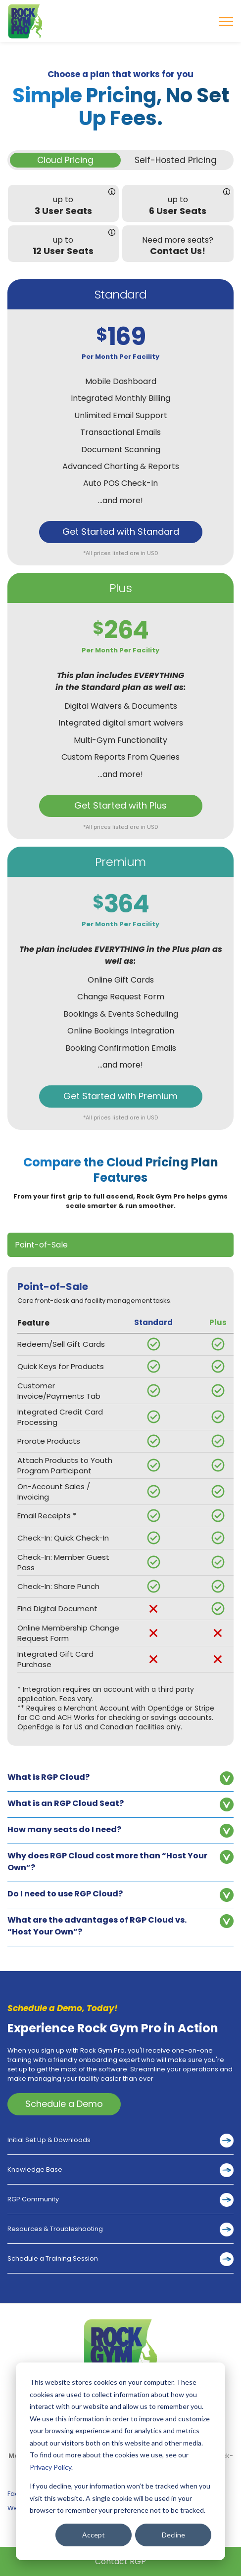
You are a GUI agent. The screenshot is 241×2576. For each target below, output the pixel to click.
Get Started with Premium (120, 1096)
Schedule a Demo (64, 2104)
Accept (93, 2535)
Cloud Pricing (65, 160)
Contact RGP (120, 2561)
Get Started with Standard (120, 531)
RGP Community (33, 2199)
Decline (173, 2535)
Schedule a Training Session (52, 2258)
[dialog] (120, 2461)
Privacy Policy (50, 2467)
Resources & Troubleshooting (55, 2228)
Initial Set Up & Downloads (49, 2140)
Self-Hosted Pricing (176, 160)
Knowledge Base (34, 2169)
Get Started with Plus (120, 805)
